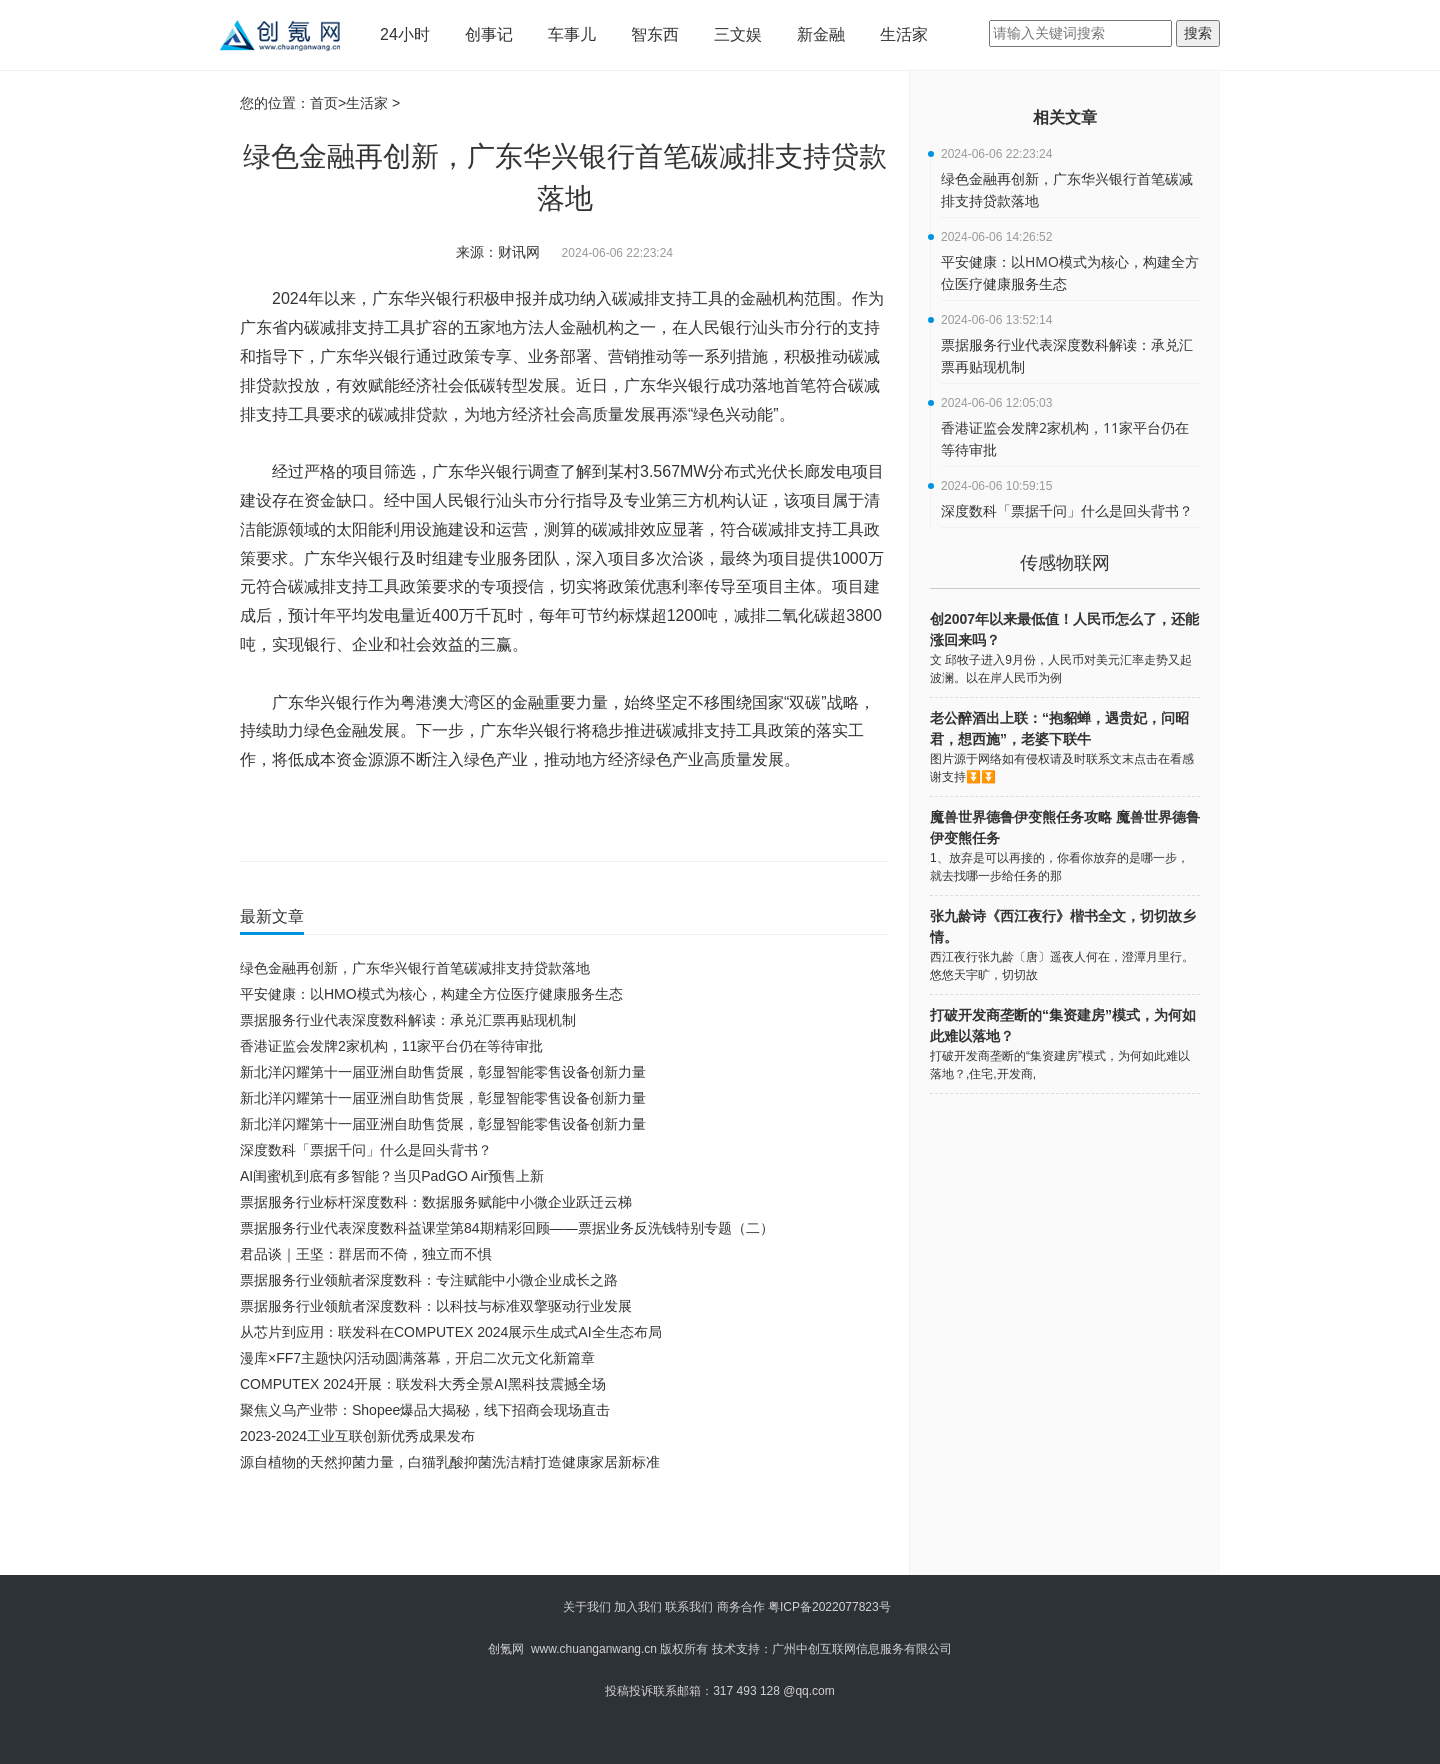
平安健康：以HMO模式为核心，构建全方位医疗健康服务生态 (431, 994)
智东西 (655, 34)
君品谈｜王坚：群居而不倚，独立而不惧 (366, 1254)
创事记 (489, 34)
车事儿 (572, 34)
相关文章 (1065, 117)
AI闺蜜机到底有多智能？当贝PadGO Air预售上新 (392, 1176)
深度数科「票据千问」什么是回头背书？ (366, 1150)
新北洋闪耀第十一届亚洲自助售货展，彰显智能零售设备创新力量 (443, 1072)
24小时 (405, 34)
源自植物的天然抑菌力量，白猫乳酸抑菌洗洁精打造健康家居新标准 (450, 1462)
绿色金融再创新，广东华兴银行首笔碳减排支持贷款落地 (415, 968)
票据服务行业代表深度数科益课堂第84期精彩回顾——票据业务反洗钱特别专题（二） (507, 1228)
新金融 (821, 34)
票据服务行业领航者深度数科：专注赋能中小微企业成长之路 (429, 1280)
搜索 (1198, 33)
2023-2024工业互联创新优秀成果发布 (357, 1436)
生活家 (904, 34)
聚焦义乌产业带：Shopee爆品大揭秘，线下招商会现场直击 (425, 1410)
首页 (324, 103)
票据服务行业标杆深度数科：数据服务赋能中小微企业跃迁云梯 (436, 1202)
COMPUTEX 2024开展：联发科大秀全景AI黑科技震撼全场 (423, 1384)
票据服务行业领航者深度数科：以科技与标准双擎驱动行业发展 (436, 1306)
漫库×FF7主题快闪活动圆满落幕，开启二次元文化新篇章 (417, 1358)
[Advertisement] (560, 1530)
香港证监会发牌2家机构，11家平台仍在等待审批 (391, 1046)
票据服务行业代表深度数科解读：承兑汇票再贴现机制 (408, 1020)
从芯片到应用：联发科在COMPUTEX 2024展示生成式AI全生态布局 (451, 1332)
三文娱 (738, 34)
